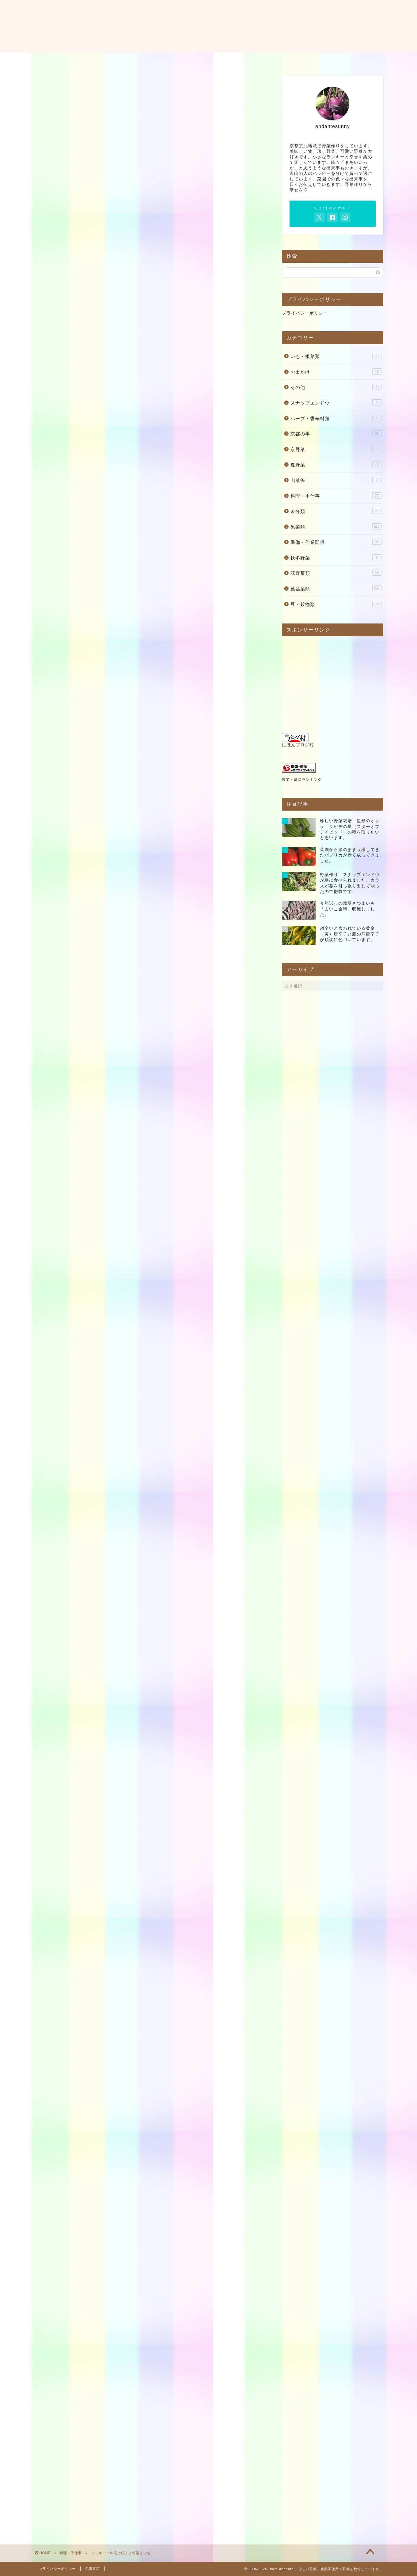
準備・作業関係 (335, 542)
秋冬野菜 (335, 557)
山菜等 (335, 480)
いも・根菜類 (335, 356)
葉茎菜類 (335, 588)
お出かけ (335, 371)
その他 (335, 387)
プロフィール (169, 60)
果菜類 (335, 526)
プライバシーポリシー (305, 313)
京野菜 (335, 449)
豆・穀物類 (335, 604)
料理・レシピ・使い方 (268, 60)
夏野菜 (335, 464)
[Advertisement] (150, 122)
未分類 (335, 511)
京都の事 (335, 433)
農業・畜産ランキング (302, 780)
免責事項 (92, 2568)
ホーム (131, 60)
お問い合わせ (214, 60)
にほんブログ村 (298, 740)
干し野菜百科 (58, 1879)
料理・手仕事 (56, 186)
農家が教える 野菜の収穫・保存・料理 (87, 2034)
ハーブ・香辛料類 (335, 418)
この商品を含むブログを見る (91, 1932)
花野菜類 (335, 573)
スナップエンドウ (335, 402)
